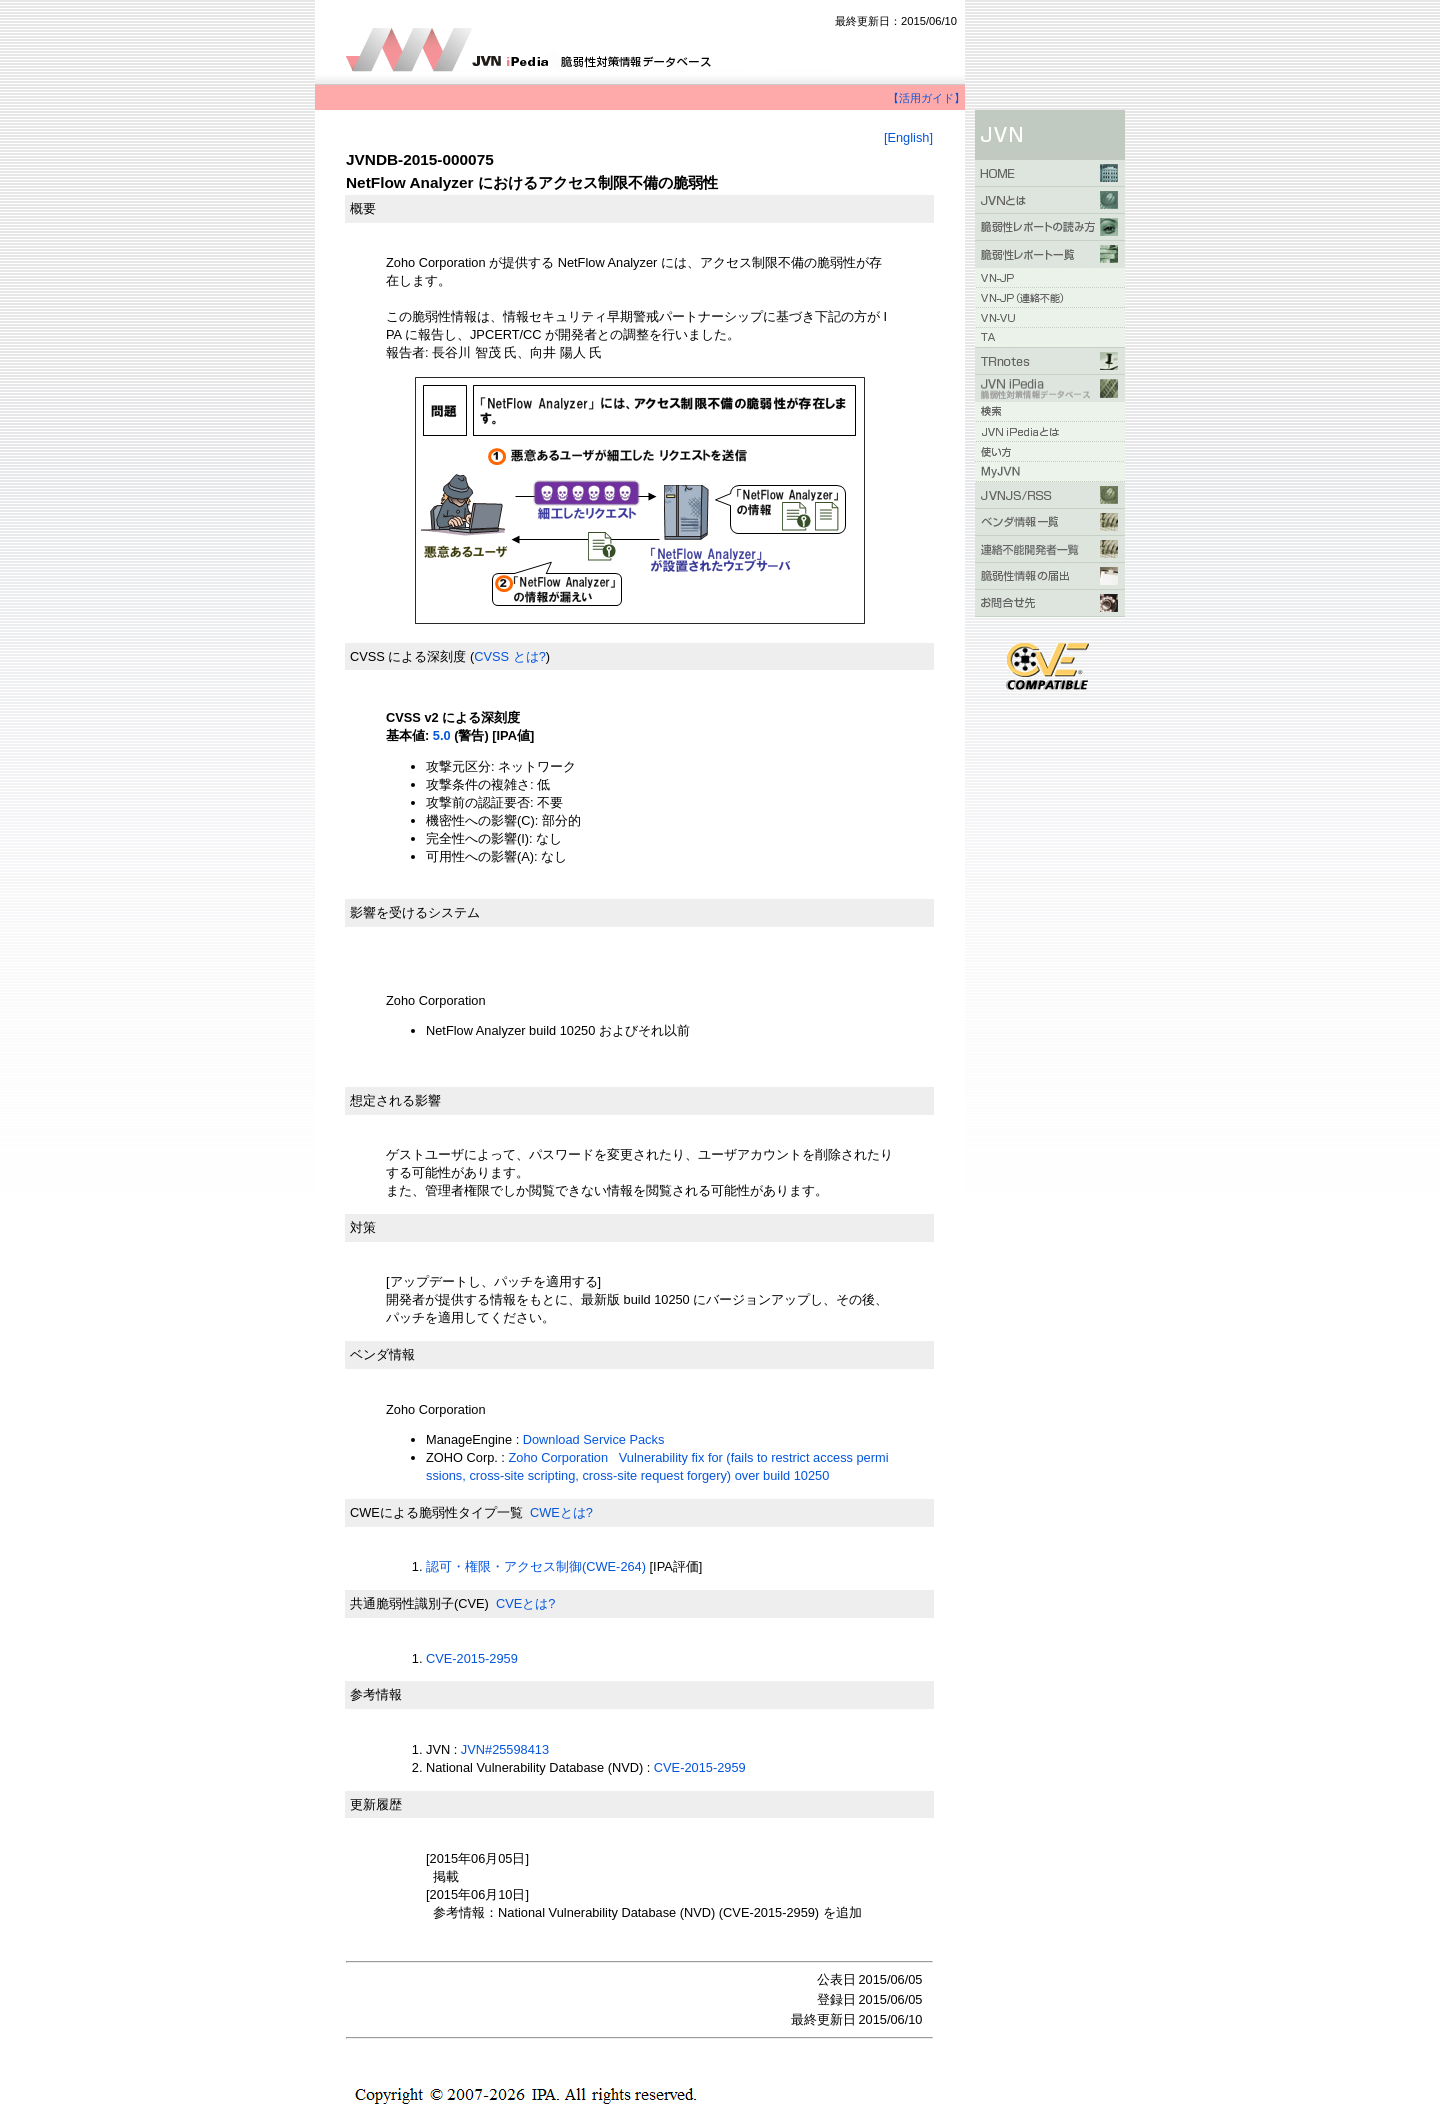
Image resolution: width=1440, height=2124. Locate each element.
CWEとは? (561, 1512)
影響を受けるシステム (415, 912)
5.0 (442, 735)
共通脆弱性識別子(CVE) (419, 1603)
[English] (908, 137)
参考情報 (376, 1694)
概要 (363, 208)
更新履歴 (376, 1804)
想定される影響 (395, 1100)
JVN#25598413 (505, 1749)
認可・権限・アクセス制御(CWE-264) (536, 1566)
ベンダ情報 (382, 1354)
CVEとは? (525, 1603)
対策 (363, 1227)
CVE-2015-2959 (472, 1658)
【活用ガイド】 (926, 98)
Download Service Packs (594, 1439)
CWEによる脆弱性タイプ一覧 (436, 1512)
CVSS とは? (510, 656)
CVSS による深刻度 (408, 656)
